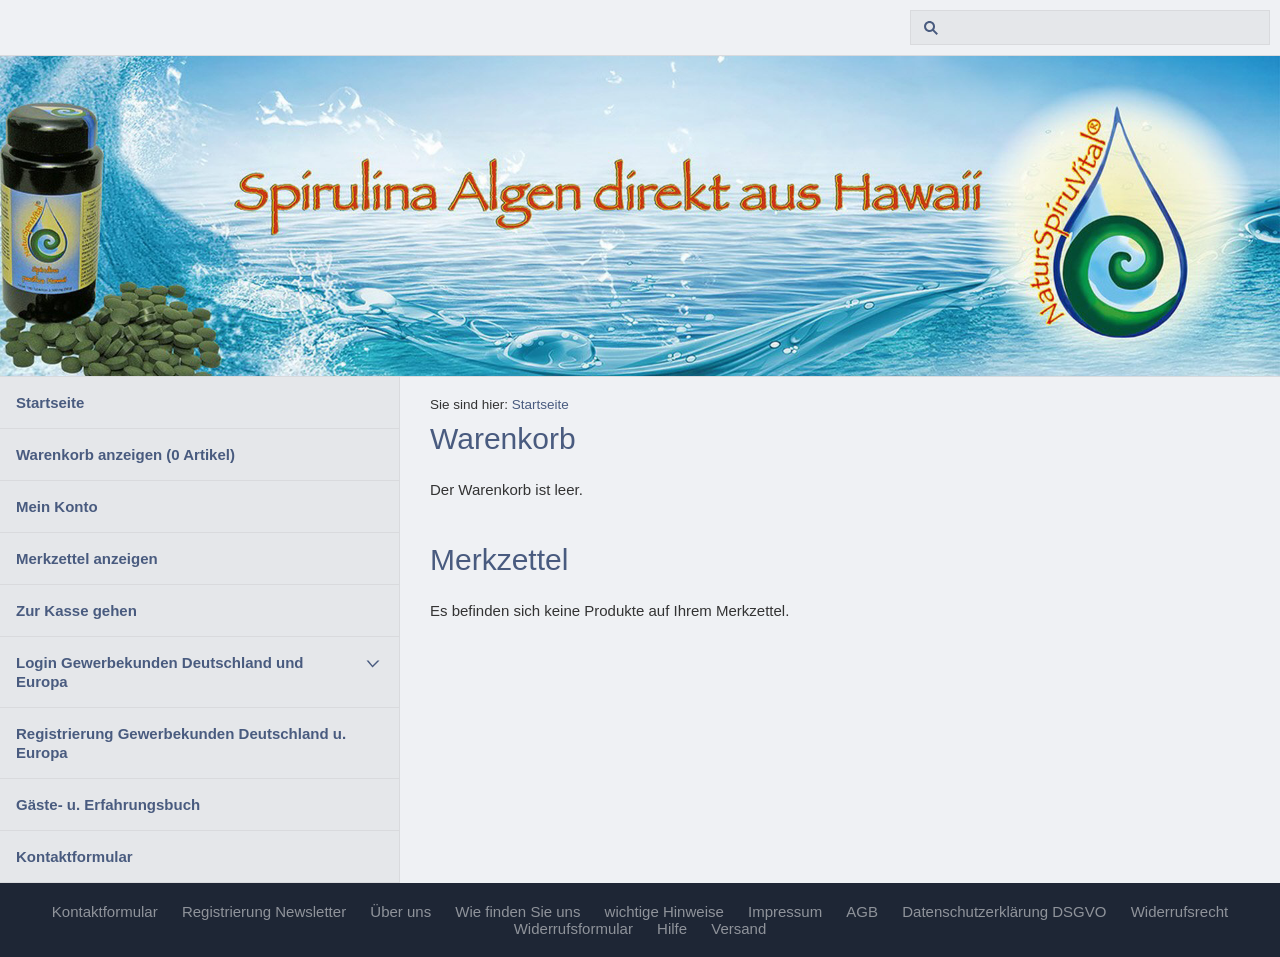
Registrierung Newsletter (264, 911)
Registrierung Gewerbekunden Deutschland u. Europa (181, 743)
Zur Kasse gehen (76, 610)
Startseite (50, 402)
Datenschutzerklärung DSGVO (1004, 911)
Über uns (400, 911)
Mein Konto (57, 506)
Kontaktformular (74, 856)
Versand (738, 928)
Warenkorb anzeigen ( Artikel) (125, 454)
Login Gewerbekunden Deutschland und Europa (160, 672)
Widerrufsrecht (1180, 911)
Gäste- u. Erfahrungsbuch (108, 804)
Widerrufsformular (573, 928)
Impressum (785, 911)
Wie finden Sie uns (517, 911)
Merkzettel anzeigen (87, 558)
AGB (862, 911)
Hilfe (672, 928)
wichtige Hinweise (664, 911)
